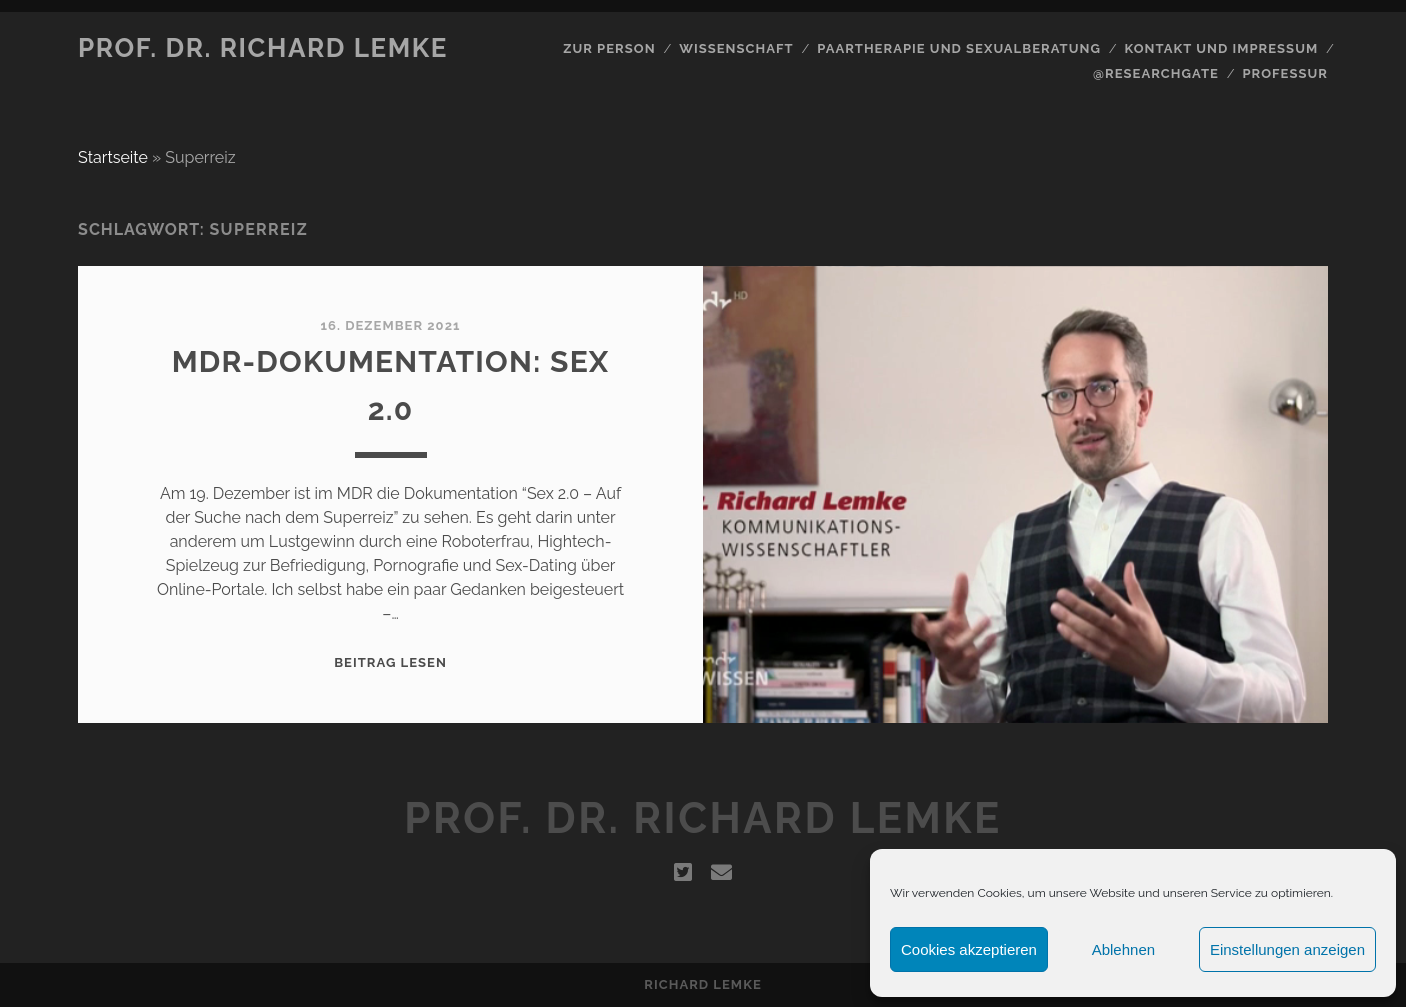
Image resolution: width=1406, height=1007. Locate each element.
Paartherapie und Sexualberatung (959, 48)
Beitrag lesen (390, 662)
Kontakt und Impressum (1221, 48)
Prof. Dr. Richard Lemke (263, 48)
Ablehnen (1123, 949)
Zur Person (609, 48)
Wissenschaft (736, 48)
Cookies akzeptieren (969, 949)
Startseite (113, 157)
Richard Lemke (702, 984)
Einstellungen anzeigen (1287, 949)
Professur (1285, 73)
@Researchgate (1156, 73)
